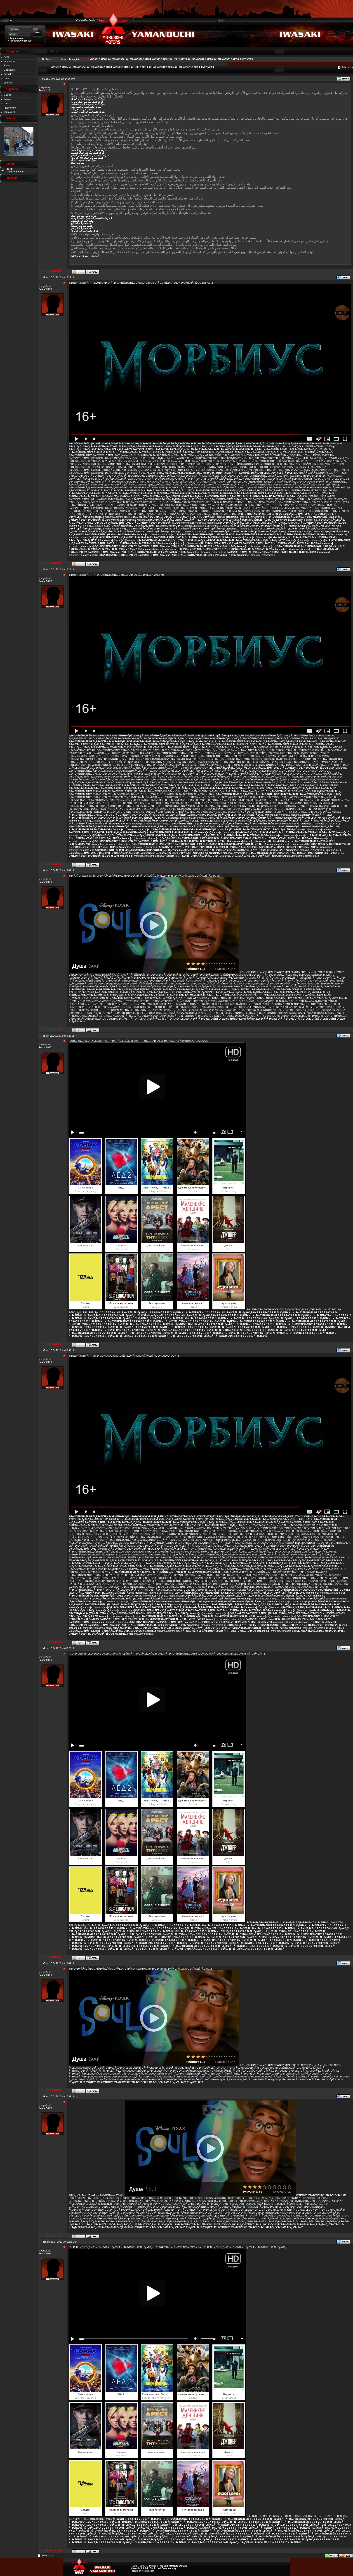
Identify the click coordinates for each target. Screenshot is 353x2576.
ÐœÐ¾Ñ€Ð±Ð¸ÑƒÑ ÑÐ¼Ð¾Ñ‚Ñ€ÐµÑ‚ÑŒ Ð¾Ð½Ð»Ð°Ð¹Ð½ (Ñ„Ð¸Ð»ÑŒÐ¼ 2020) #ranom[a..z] (278, 552)
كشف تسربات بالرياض (82, 228)
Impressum (9, 112)
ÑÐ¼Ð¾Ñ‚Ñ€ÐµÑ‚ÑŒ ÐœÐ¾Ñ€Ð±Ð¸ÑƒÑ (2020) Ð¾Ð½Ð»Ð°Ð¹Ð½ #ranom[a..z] (152, 525)
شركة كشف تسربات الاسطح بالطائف (88, 150)
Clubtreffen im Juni (10, 20)
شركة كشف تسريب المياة (83, 160)
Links (6, 78)
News (6, 57)
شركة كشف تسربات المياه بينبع (86, 107)
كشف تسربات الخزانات (82, 109)
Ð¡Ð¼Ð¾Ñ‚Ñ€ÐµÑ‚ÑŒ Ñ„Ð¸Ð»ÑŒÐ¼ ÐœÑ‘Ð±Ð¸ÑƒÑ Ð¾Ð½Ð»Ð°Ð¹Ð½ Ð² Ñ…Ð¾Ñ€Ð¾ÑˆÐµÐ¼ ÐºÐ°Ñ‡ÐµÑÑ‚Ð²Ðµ (132, 741)
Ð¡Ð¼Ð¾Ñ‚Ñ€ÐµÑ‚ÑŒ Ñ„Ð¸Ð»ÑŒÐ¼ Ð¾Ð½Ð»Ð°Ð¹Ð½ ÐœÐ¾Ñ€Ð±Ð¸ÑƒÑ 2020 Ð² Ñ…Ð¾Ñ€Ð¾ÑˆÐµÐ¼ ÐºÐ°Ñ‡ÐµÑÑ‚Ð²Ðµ (225, 473)
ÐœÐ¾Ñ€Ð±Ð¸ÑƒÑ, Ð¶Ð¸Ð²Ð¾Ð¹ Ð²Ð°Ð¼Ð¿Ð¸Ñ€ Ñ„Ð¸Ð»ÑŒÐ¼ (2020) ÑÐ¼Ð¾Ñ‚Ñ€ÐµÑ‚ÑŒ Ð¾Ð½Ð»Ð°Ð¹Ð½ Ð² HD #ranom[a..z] (243, 823)
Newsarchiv (10, 61)
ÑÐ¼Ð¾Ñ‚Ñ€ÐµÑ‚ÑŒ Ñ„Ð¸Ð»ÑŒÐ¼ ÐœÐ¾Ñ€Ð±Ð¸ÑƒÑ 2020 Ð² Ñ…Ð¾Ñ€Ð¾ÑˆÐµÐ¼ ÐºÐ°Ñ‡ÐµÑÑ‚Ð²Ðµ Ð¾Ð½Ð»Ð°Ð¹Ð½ (279, 768)
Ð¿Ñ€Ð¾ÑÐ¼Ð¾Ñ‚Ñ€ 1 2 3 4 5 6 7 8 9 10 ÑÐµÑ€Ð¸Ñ (196, 1321)
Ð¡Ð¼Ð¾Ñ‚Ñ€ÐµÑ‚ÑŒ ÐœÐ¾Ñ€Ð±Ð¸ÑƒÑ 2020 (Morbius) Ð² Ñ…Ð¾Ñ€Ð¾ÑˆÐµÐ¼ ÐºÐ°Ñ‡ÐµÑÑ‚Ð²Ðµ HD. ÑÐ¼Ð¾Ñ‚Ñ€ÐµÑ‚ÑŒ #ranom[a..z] (209, 1622)
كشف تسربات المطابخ (81, 226)
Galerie (7, 95)
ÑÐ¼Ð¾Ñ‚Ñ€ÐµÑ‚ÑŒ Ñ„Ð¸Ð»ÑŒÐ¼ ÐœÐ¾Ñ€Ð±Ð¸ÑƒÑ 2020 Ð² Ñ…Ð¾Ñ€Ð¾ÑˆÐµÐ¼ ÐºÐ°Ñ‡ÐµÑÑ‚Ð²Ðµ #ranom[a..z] (267, 543)
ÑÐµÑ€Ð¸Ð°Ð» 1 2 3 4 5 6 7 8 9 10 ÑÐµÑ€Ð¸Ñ (212, 1312)
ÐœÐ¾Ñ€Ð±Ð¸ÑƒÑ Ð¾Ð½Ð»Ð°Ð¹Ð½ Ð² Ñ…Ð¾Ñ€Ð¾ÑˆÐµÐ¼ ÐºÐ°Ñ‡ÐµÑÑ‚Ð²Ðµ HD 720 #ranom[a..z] (293, 832)
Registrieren (16, 38)
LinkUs (7, 103)
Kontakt (8, 99)
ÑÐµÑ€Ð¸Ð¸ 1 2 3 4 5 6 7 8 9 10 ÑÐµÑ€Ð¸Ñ (109, 1318)
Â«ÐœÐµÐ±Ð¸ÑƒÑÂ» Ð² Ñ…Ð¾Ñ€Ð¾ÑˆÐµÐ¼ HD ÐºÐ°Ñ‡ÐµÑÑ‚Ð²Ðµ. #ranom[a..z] (255, 531)
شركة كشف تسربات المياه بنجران (87, 102)
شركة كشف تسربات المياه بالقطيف (88, 104)
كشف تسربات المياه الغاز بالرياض (87, 158)
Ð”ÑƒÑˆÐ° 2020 (248, 972)
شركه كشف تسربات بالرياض (85, 231)
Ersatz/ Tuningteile (71, 59)
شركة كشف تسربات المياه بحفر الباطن (89, 155)
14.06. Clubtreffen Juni (15, 170)
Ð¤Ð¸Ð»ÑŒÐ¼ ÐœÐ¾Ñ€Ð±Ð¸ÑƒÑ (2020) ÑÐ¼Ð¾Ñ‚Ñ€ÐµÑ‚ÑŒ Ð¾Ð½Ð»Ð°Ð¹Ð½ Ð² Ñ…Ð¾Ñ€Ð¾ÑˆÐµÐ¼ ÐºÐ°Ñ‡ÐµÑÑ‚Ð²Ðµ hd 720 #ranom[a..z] (219, 540)
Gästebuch (9, 70)
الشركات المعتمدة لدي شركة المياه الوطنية (91, 218)
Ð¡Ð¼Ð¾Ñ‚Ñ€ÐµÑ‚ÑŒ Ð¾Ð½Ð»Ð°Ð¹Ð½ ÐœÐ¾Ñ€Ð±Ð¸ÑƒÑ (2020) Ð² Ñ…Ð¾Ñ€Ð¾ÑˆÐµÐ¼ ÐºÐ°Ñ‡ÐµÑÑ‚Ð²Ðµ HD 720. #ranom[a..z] (254, 1595)
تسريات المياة (77, 163)
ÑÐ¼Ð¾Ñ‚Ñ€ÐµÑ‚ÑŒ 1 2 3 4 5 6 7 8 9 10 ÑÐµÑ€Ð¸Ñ (168, 1315)
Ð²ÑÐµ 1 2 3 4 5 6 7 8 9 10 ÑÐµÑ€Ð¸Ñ (111, 1312)
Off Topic (47, 59)
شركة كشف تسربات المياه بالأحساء (88, 99)
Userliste (8, 82)
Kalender (8, 74)
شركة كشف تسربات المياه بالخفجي (88, 112)
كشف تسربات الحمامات (82, 221)
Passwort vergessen (20, 40)
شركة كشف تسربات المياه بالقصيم (87, 153)
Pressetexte (10, 108)
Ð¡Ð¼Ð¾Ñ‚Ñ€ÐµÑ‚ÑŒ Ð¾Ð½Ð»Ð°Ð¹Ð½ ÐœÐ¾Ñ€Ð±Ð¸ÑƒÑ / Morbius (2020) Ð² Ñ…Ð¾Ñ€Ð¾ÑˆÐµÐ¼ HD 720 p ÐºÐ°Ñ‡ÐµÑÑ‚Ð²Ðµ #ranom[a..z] (172, 546)
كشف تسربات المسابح (82, 223)
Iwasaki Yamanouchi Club (173, 2566)
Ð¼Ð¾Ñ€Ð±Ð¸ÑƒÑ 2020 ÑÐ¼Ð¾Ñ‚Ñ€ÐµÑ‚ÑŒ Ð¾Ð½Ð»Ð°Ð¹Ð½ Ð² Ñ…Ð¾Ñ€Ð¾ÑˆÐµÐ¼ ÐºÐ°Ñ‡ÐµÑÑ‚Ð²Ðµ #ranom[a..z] (226, 856)
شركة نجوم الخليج (79, 256)
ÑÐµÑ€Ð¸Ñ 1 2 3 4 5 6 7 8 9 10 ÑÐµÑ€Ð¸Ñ (159, 1312)
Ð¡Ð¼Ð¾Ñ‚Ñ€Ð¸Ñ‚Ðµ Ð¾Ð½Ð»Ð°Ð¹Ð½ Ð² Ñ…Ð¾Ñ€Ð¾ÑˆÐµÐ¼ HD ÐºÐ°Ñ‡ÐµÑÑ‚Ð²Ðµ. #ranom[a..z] (185, 517)
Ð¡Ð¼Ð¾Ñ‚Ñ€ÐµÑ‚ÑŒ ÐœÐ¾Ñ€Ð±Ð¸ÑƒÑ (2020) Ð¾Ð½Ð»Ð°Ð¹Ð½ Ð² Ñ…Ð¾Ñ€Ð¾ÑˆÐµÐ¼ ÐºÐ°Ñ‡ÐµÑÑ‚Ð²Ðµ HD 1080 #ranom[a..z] (222, 520)
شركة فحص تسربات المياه (83, 216)
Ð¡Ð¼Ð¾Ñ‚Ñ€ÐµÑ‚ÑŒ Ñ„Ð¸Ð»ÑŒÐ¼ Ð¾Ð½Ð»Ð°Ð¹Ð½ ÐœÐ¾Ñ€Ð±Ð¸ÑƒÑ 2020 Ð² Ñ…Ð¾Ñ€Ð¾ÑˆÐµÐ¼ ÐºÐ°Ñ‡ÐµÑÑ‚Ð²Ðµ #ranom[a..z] (169, 537)
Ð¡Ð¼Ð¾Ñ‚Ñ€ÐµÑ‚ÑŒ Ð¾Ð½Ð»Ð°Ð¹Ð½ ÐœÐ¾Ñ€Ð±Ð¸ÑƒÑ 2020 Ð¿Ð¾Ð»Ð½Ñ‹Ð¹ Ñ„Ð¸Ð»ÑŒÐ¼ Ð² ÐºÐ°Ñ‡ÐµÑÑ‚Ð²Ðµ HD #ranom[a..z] (168, 841)
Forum (7, 65)
